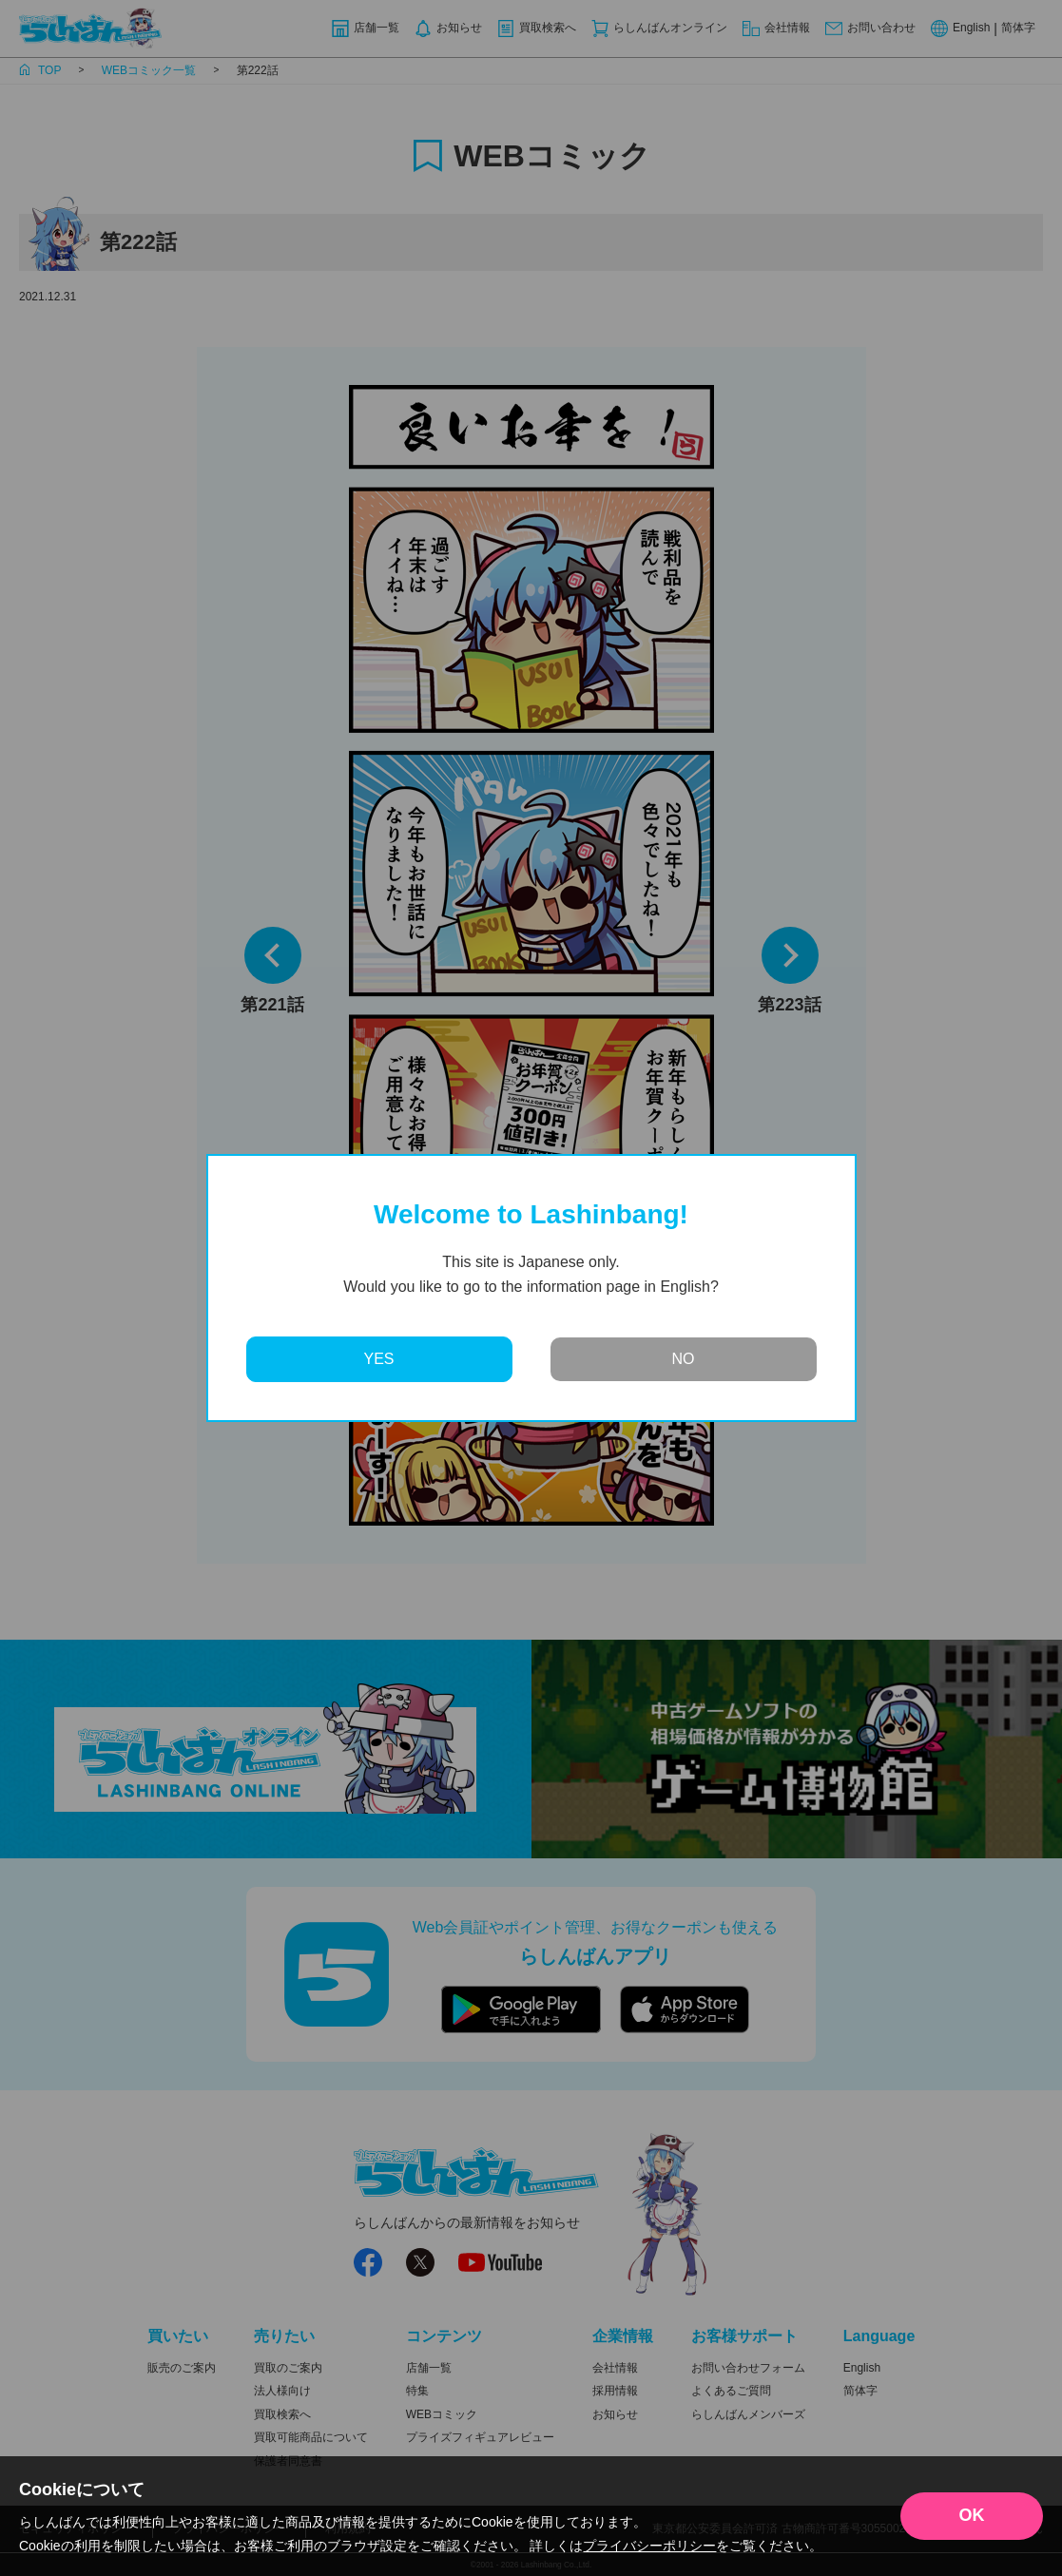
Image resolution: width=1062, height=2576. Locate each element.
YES (378, 1359)
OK (972, 2515)
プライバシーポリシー (649, 2545)
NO (683, 1359)
